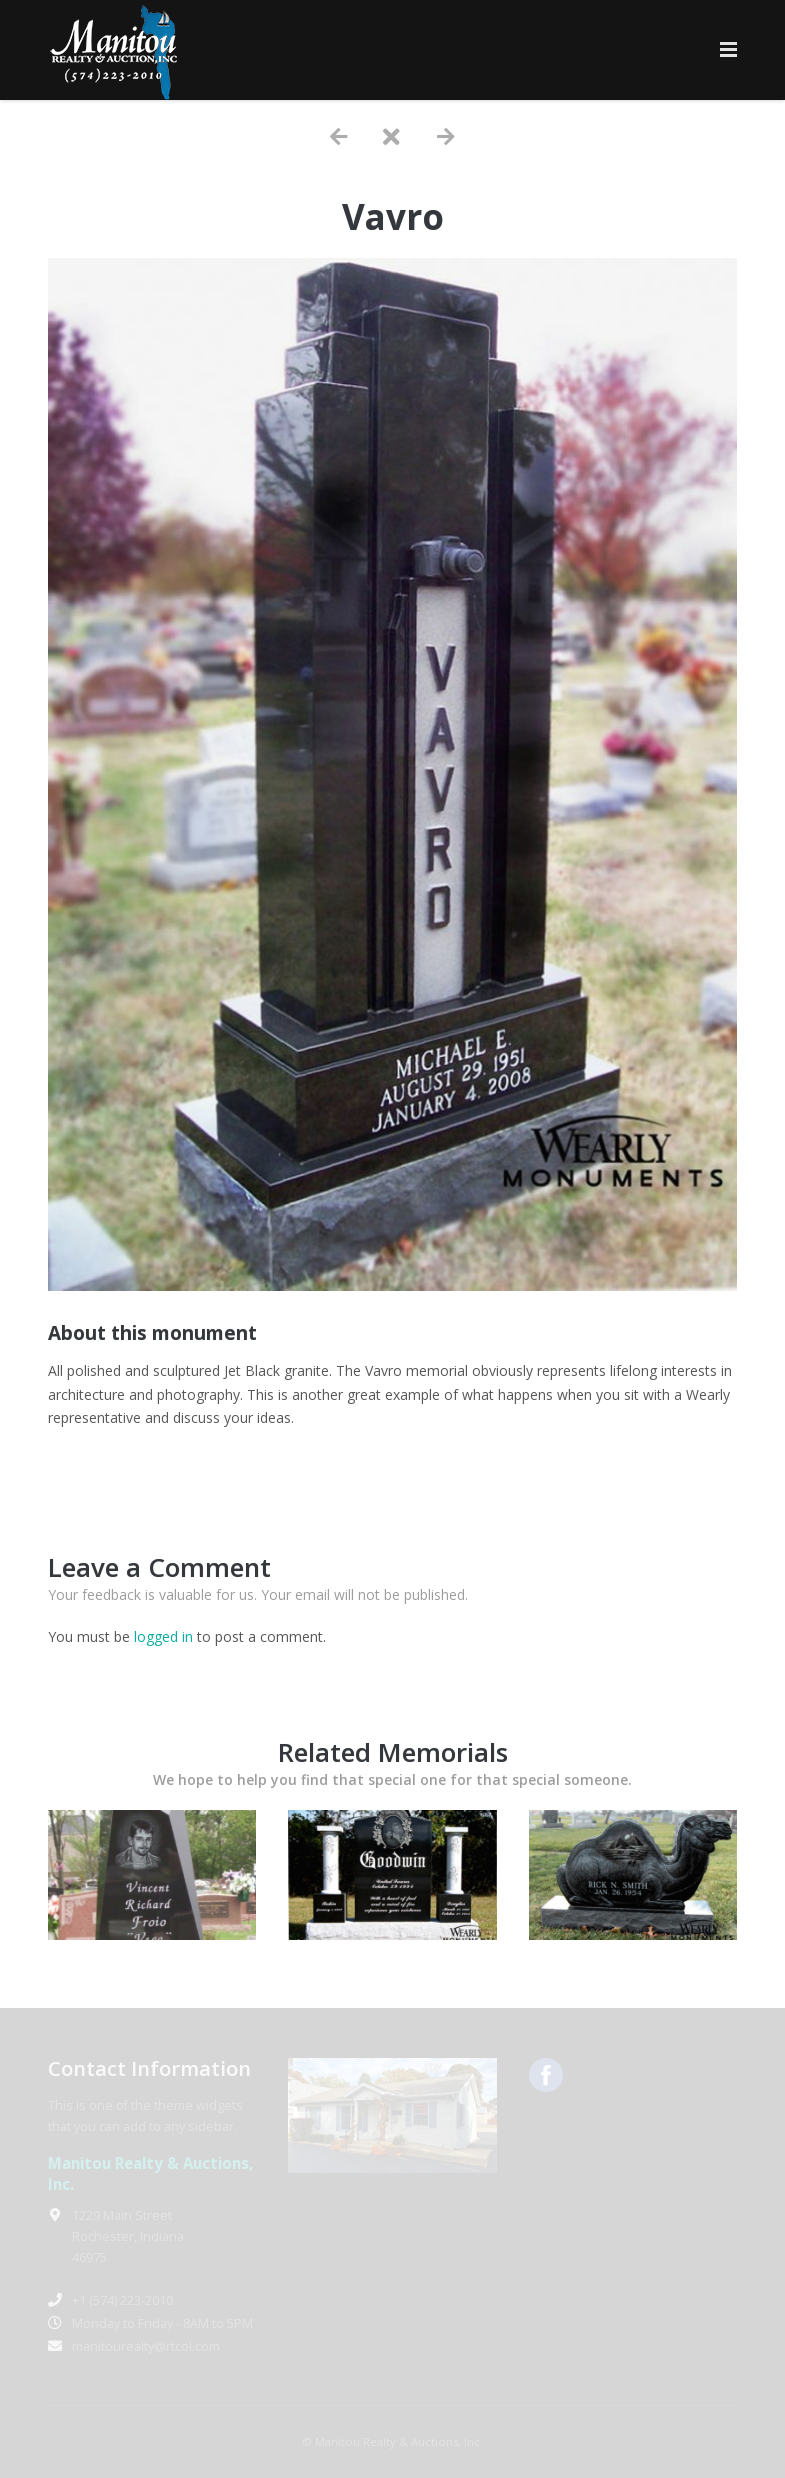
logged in (163, 1636)
